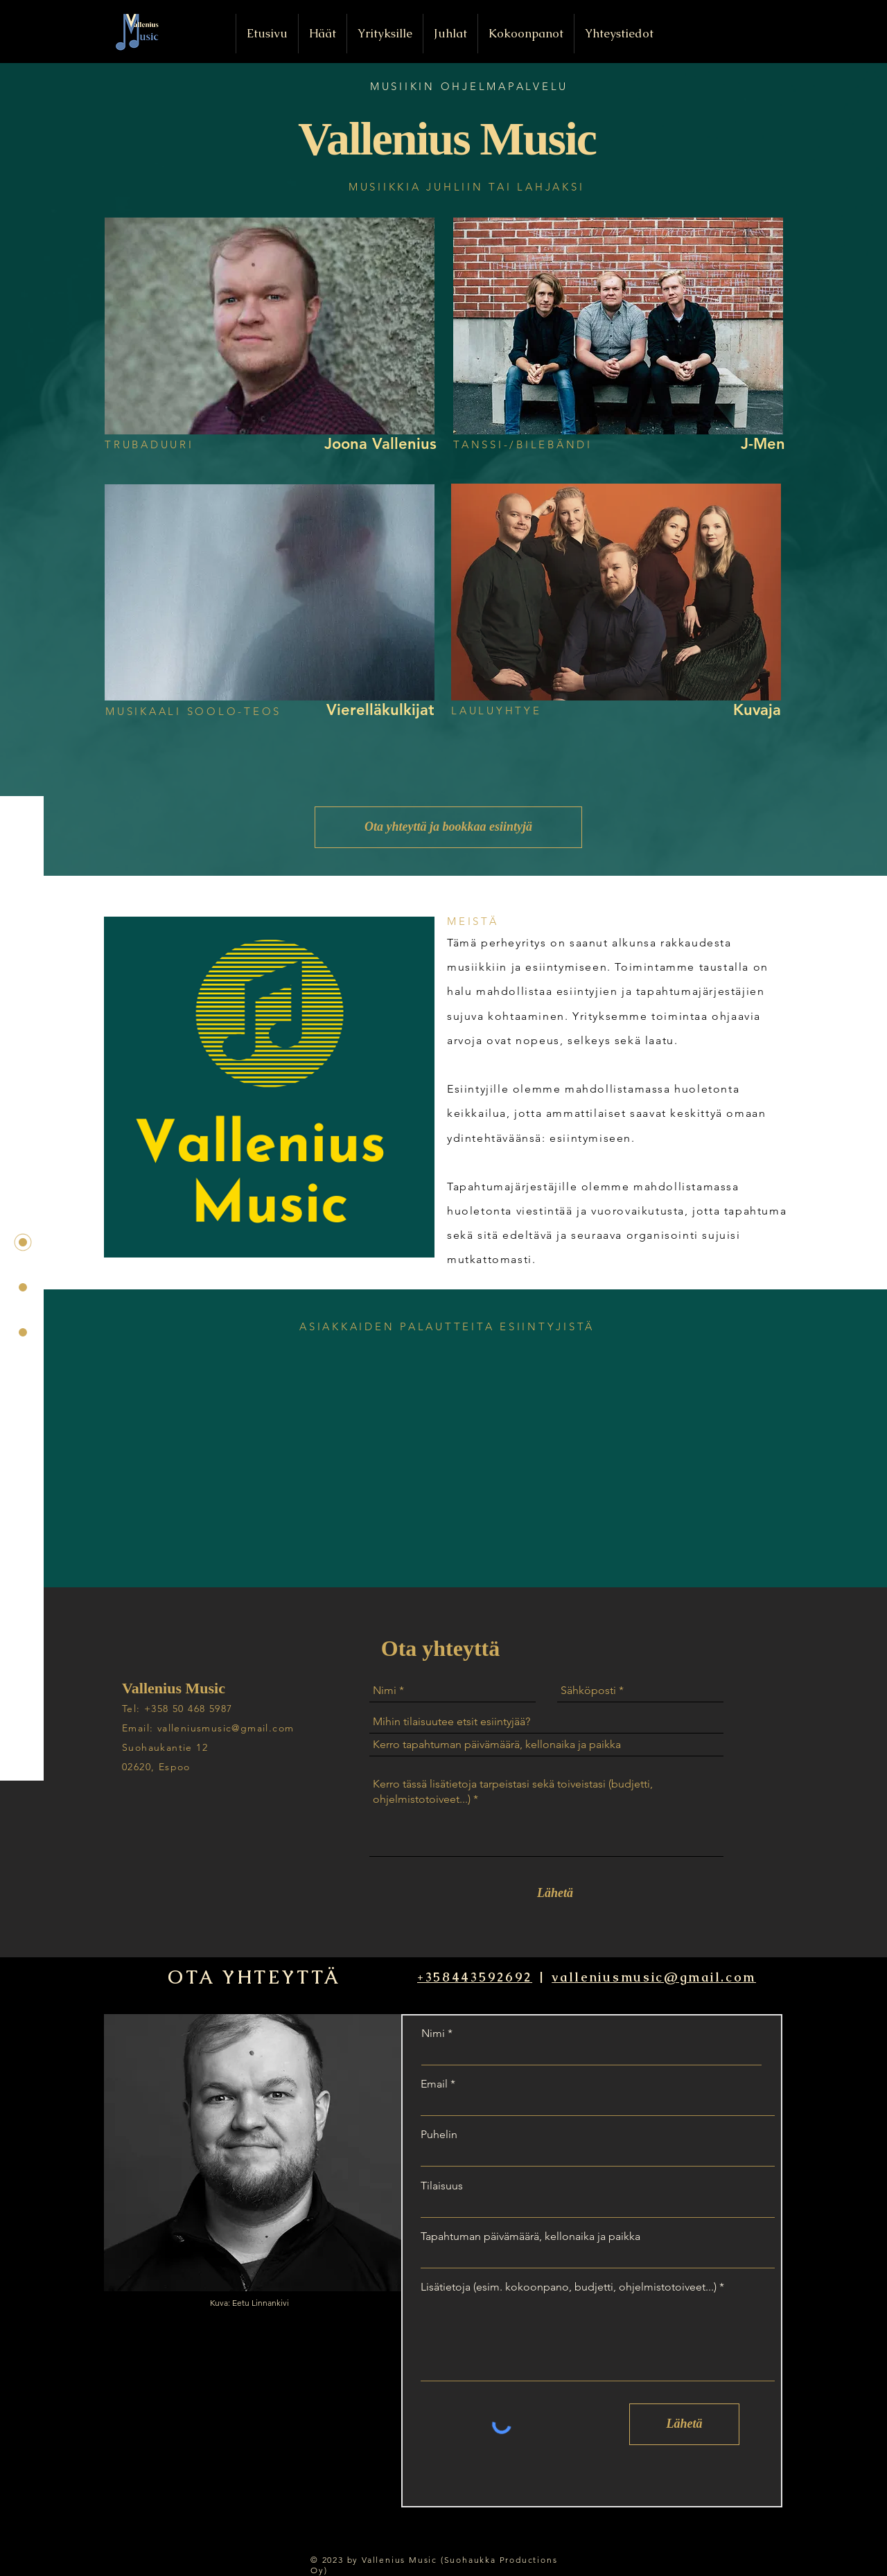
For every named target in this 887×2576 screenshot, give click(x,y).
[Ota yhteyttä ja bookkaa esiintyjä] (448, 827)
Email (434, 2084)
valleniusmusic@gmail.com (226, 1728)
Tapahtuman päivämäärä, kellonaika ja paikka (530, 2236)
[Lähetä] (555, 1893)
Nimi (433, 2033)
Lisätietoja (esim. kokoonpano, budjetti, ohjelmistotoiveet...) (569, 2287)
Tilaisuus (442, 2185)
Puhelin (439, 2134)
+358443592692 (474, 1977)
